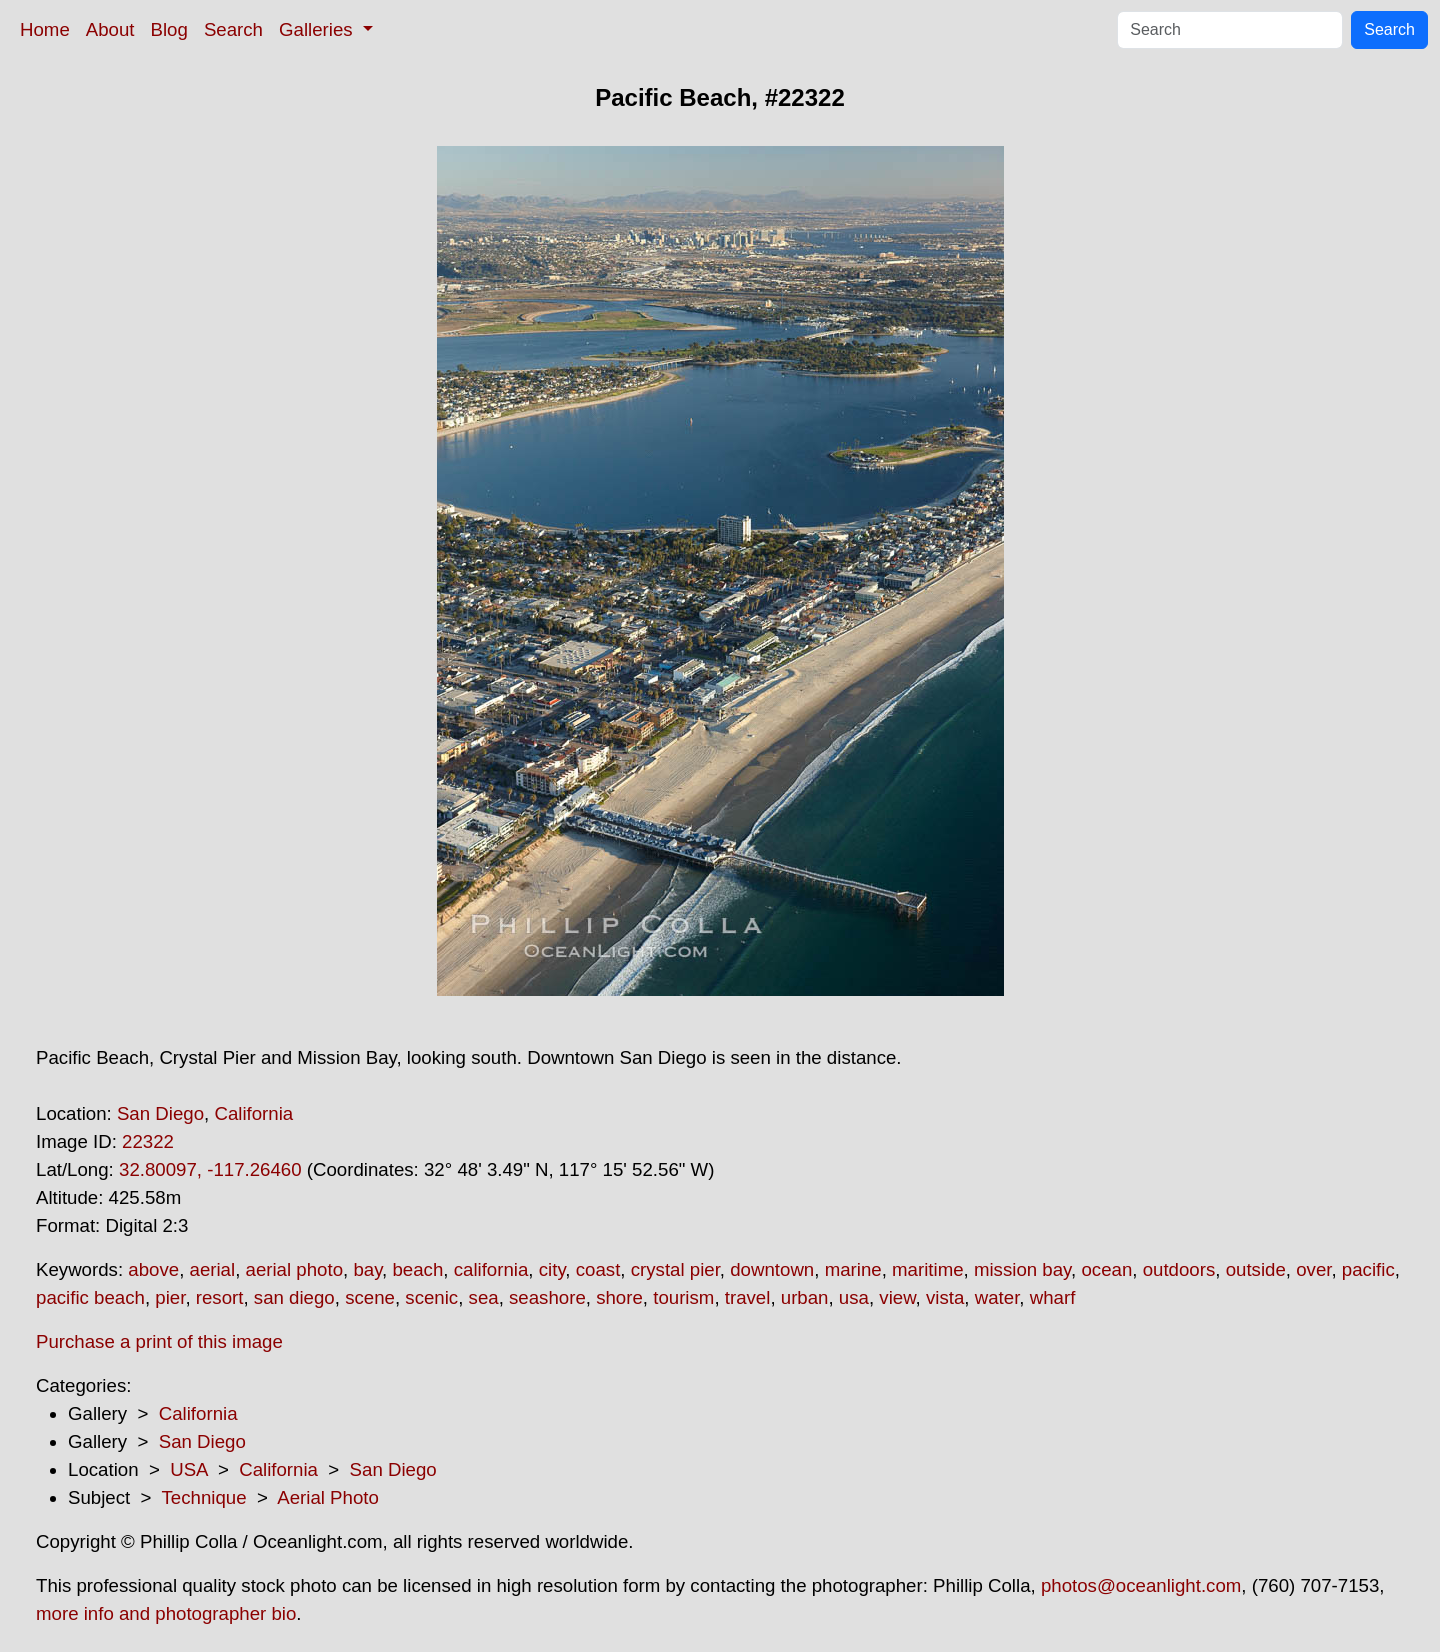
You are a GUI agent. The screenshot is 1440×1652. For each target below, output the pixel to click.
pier (170, 1297)
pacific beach (90, 1297)
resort (220, 1297)
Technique (204, 1497)
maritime (928, 1269)
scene (370, 1297)
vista (945, 1297)
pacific (1368, 1269)
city (552, 1269)
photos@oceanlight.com (1141, 1585)
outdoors (1179, 1269)
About (110, 29)
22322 (148, 1141)
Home (45, 29)
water (997, 1297)
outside (1256, 1269)
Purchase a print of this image (159, 1341)
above (153, 1269)
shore (619, 1297)
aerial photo (295, 1269)
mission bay (1022, 1269)
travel (748, 1297)
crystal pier (675, 1269)
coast (598, 1269)
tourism (683, 1297)
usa (854, 1297)
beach (417, 1269)
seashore (547, 1297)
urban (805, 1297)
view (897, 1297)
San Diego (160, 1113)
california (491, 1269)
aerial (213, 1269)
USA (188, 1469)
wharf (1053, 1297)
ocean (1106, 1269)
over (1313, 1269)
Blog (169, 29)
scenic (431, 1297)
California (253, 1113)
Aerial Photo (328, 1497)
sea (484, 1297)
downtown (772, 1269)
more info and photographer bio (166, 1613)
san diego (294, 1297)
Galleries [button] (318, 29)
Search (233, 29)
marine (853, 1269)
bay (367, 1269)
